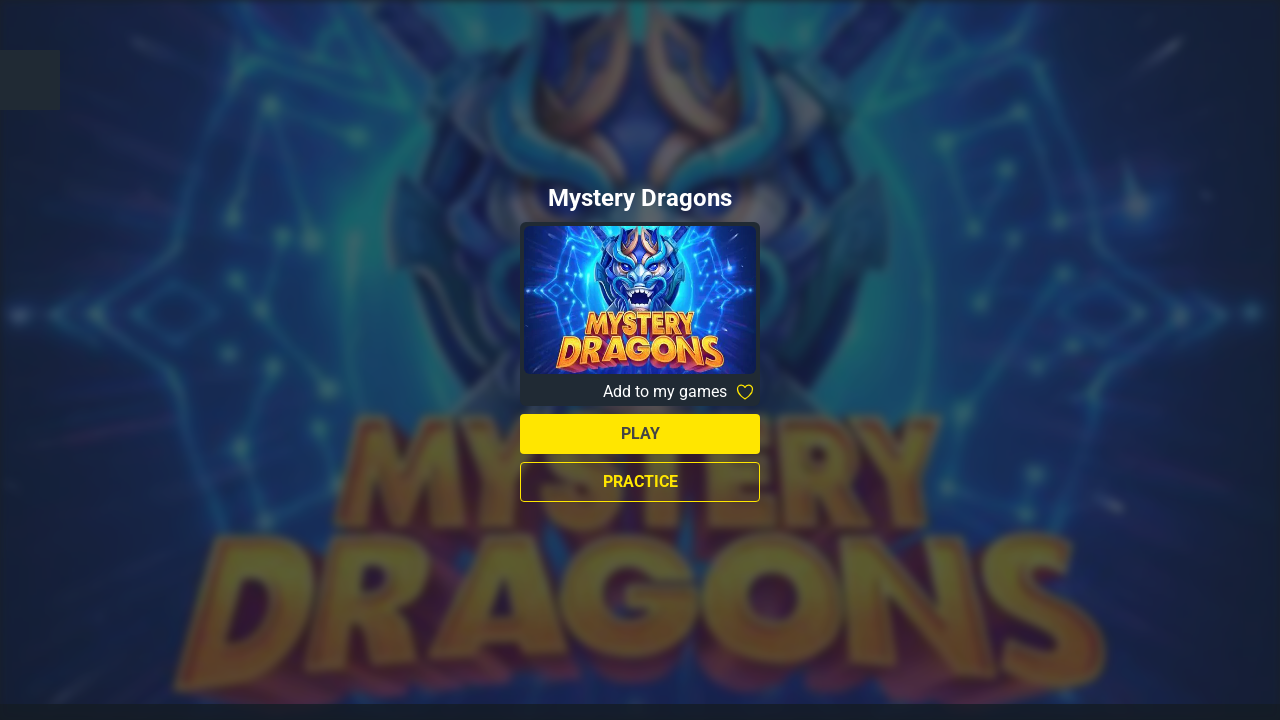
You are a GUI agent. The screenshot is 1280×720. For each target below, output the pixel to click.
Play (640, 433)
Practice (640, 481)
